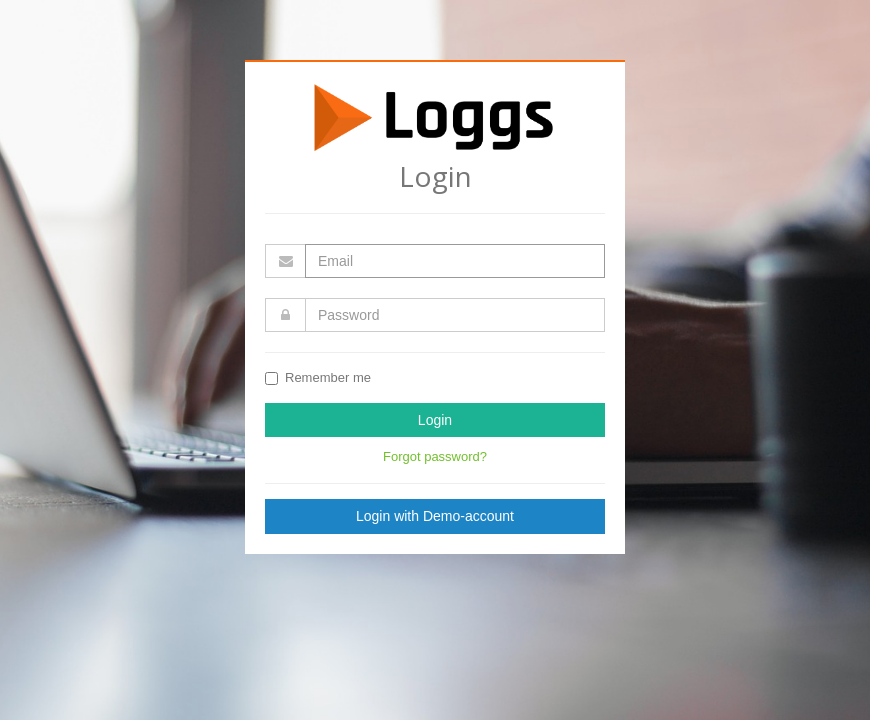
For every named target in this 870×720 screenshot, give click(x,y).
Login (435, 420)
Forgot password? (435, 456)
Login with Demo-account (435, 516)
